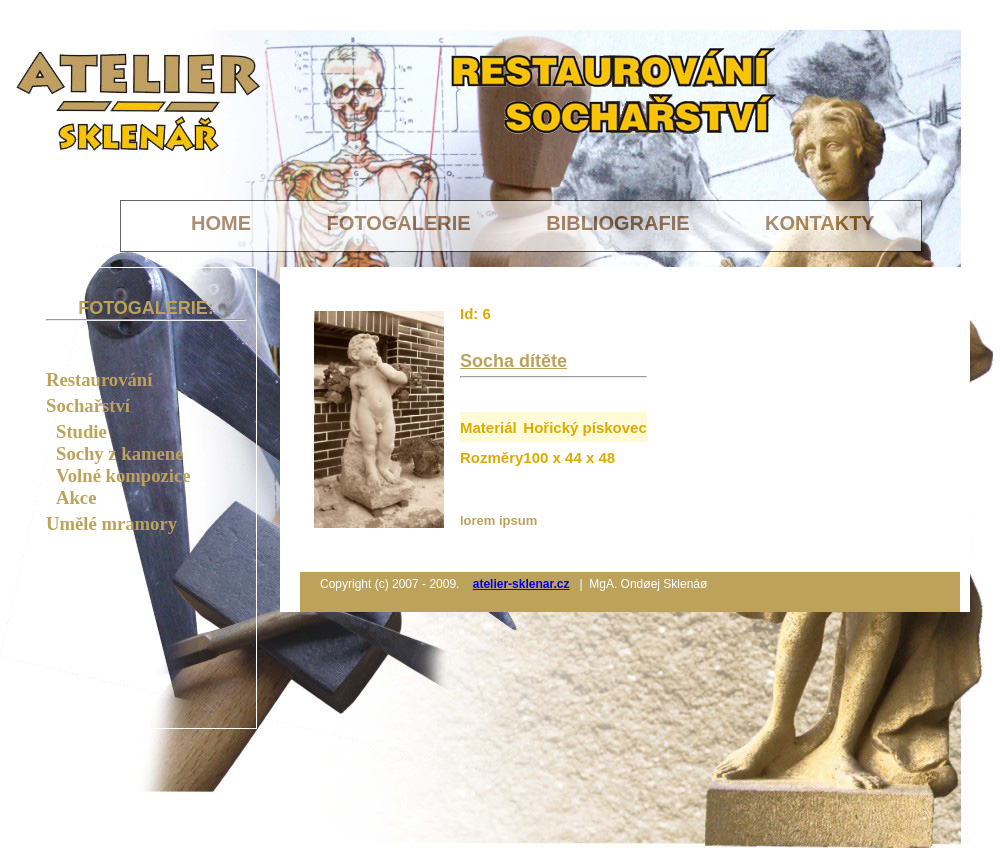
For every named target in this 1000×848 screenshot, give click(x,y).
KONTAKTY (820, 223)
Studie (81, 431)
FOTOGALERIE (402, 223)
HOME (224, 223)
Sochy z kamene (119, 453)
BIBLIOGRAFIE (620, 223)
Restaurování (99, 379)
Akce (76, 497)
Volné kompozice (123, 475)
